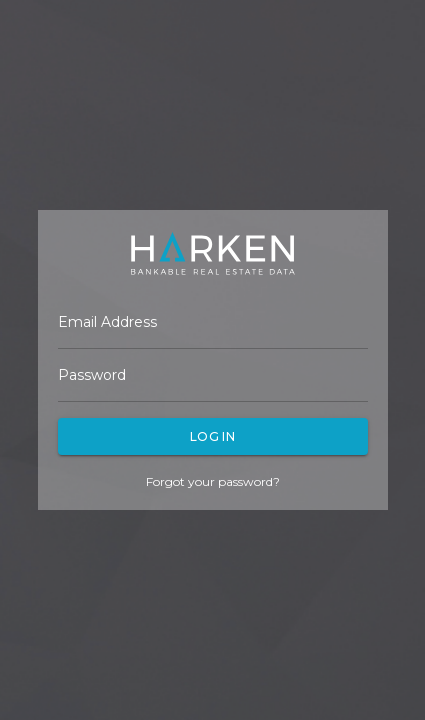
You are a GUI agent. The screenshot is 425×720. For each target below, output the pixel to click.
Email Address (107, 322)
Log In (213, 436)
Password (92, 375)
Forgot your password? (213, 481)
